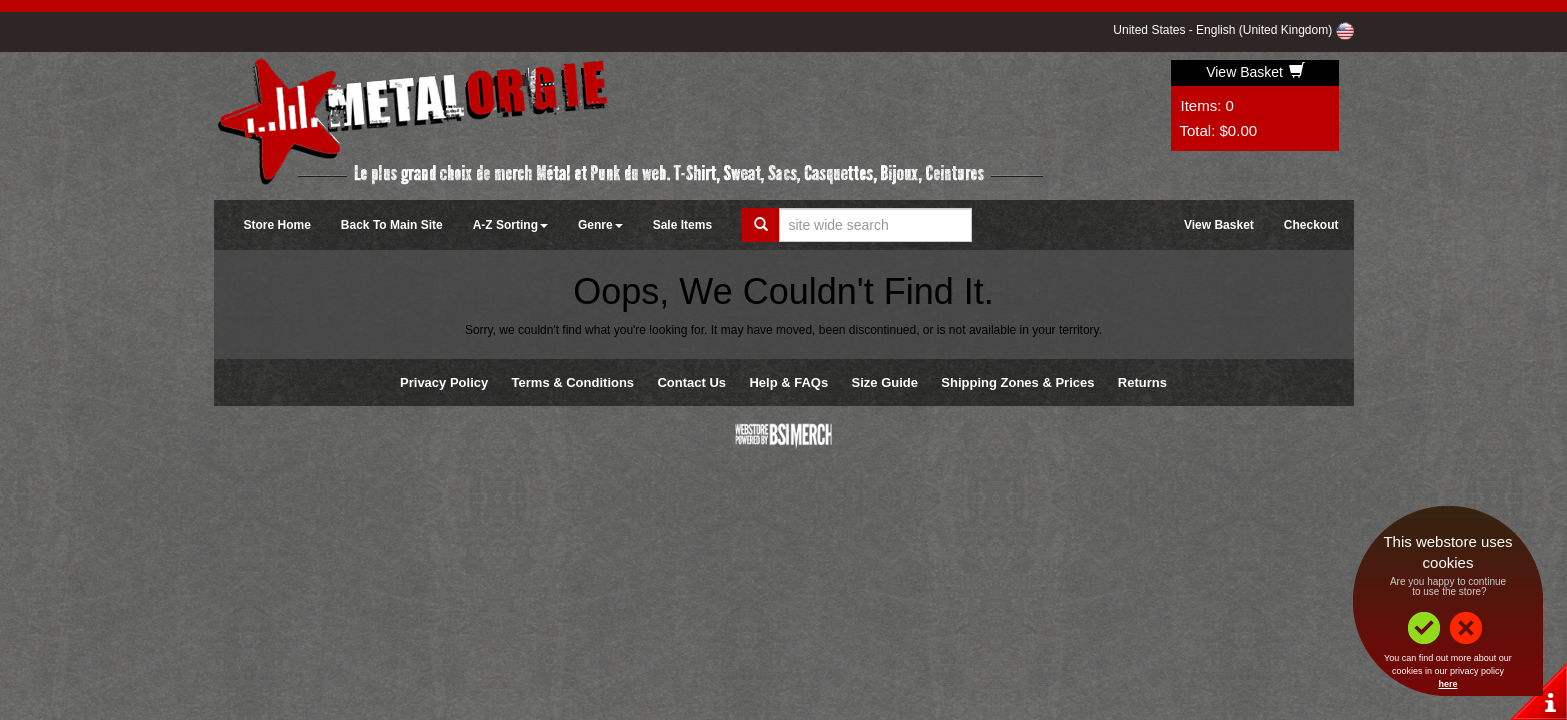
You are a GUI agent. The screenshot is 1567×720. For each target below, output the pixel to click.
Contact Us (691, 382)
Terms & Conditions (573, 382)
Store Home (277, 225)
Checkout (1311, 225)
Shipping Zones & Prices (1017, 382)
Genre (600, 225)
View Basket (1255, 72)
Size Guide (885, 382)
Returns (1142, 382)
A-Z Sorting (510, 225)
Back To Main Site (392, 225)
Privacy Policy (444, 382)
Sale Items (682, 225)
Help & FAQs (788, 382)
